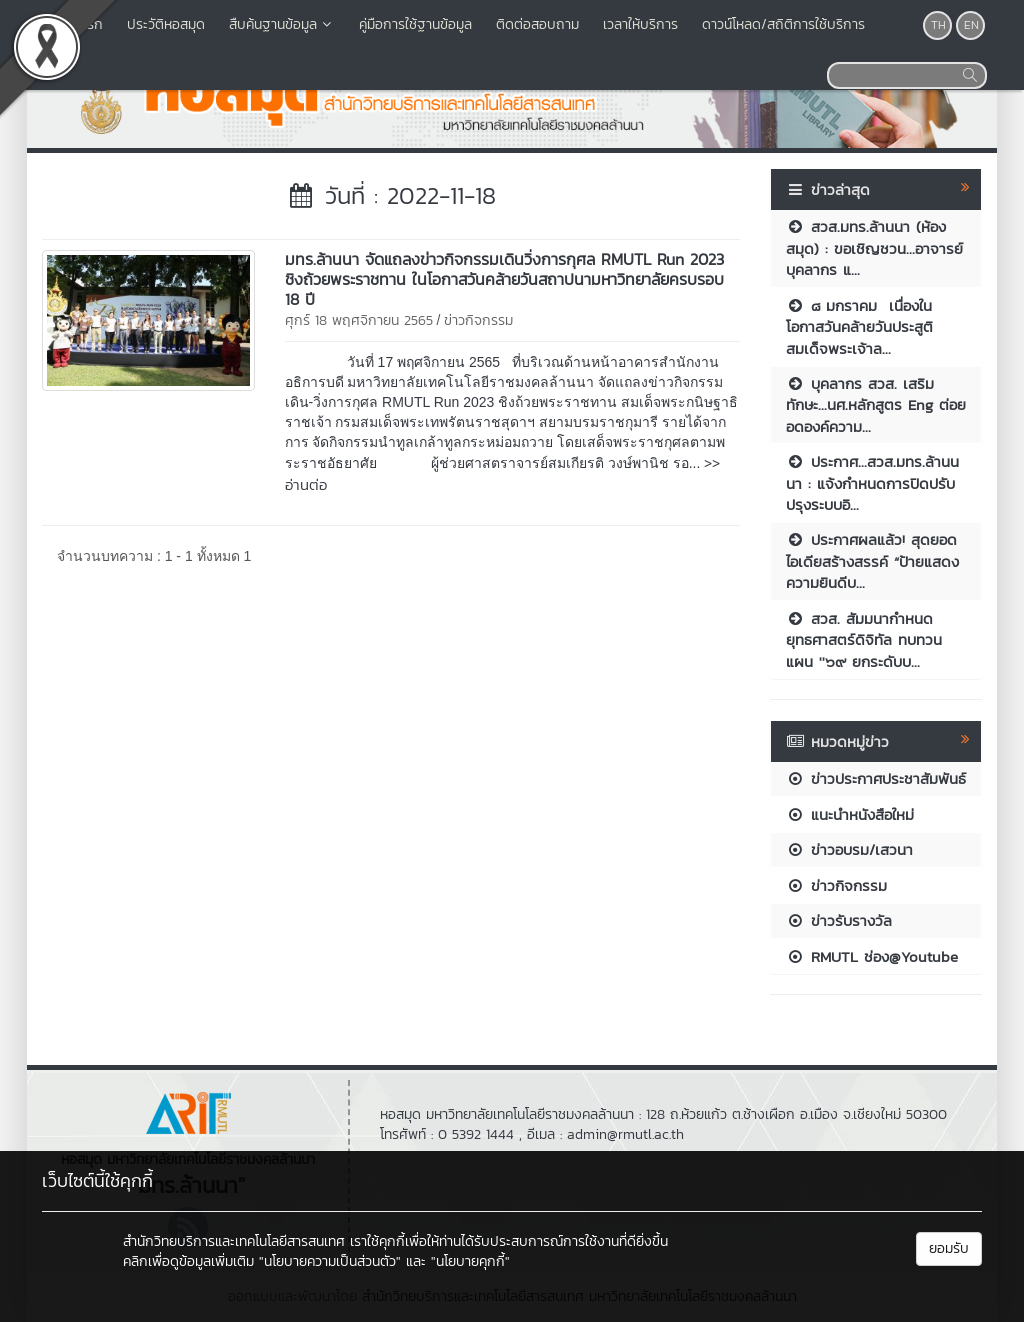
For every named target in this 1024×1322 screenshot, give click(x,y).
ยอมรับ (949, 1248)
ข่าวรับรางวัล (839, 920)
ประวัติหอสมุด (166, 24)
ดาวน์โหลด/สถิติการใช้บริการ (783, 24)
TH (938, 25)
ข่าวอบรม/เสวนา (849, 849)
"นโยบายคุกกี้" (470, 1261)
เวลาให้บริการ (640, 24)
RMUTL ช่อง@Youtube (872, 956)
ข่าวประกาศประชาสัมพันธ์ (876, 778)
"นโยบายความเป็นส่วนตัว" (330, 1261)
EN (971, 25)
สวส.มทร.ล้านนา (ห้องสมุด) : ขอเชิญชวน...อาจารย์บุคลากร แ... (874, 248)
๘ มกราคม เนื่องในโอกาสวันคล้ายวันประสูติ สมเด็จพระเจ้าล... (859, 327)
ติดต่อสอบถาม (537, 24)
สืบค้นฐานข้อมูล (282, 24)
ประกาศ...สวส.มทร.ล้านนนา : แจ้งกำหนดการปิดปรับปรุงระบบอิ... (872, 483)
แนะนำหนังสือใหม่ (850, 814)
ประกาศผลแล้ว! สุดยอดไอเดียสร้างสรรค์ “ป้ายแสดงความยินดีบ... (872, 561)
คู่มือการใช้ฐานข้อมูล (415, 24)
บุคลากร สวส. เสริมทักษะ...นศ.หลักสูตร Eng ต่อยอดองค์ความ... (876, 405)
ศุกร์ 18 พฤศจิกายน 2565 (359, 320)
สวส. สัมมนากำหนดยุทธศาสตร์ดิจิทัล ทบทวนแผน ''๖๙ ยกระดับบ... (864, 640)
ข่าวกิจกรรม (478, 320)
